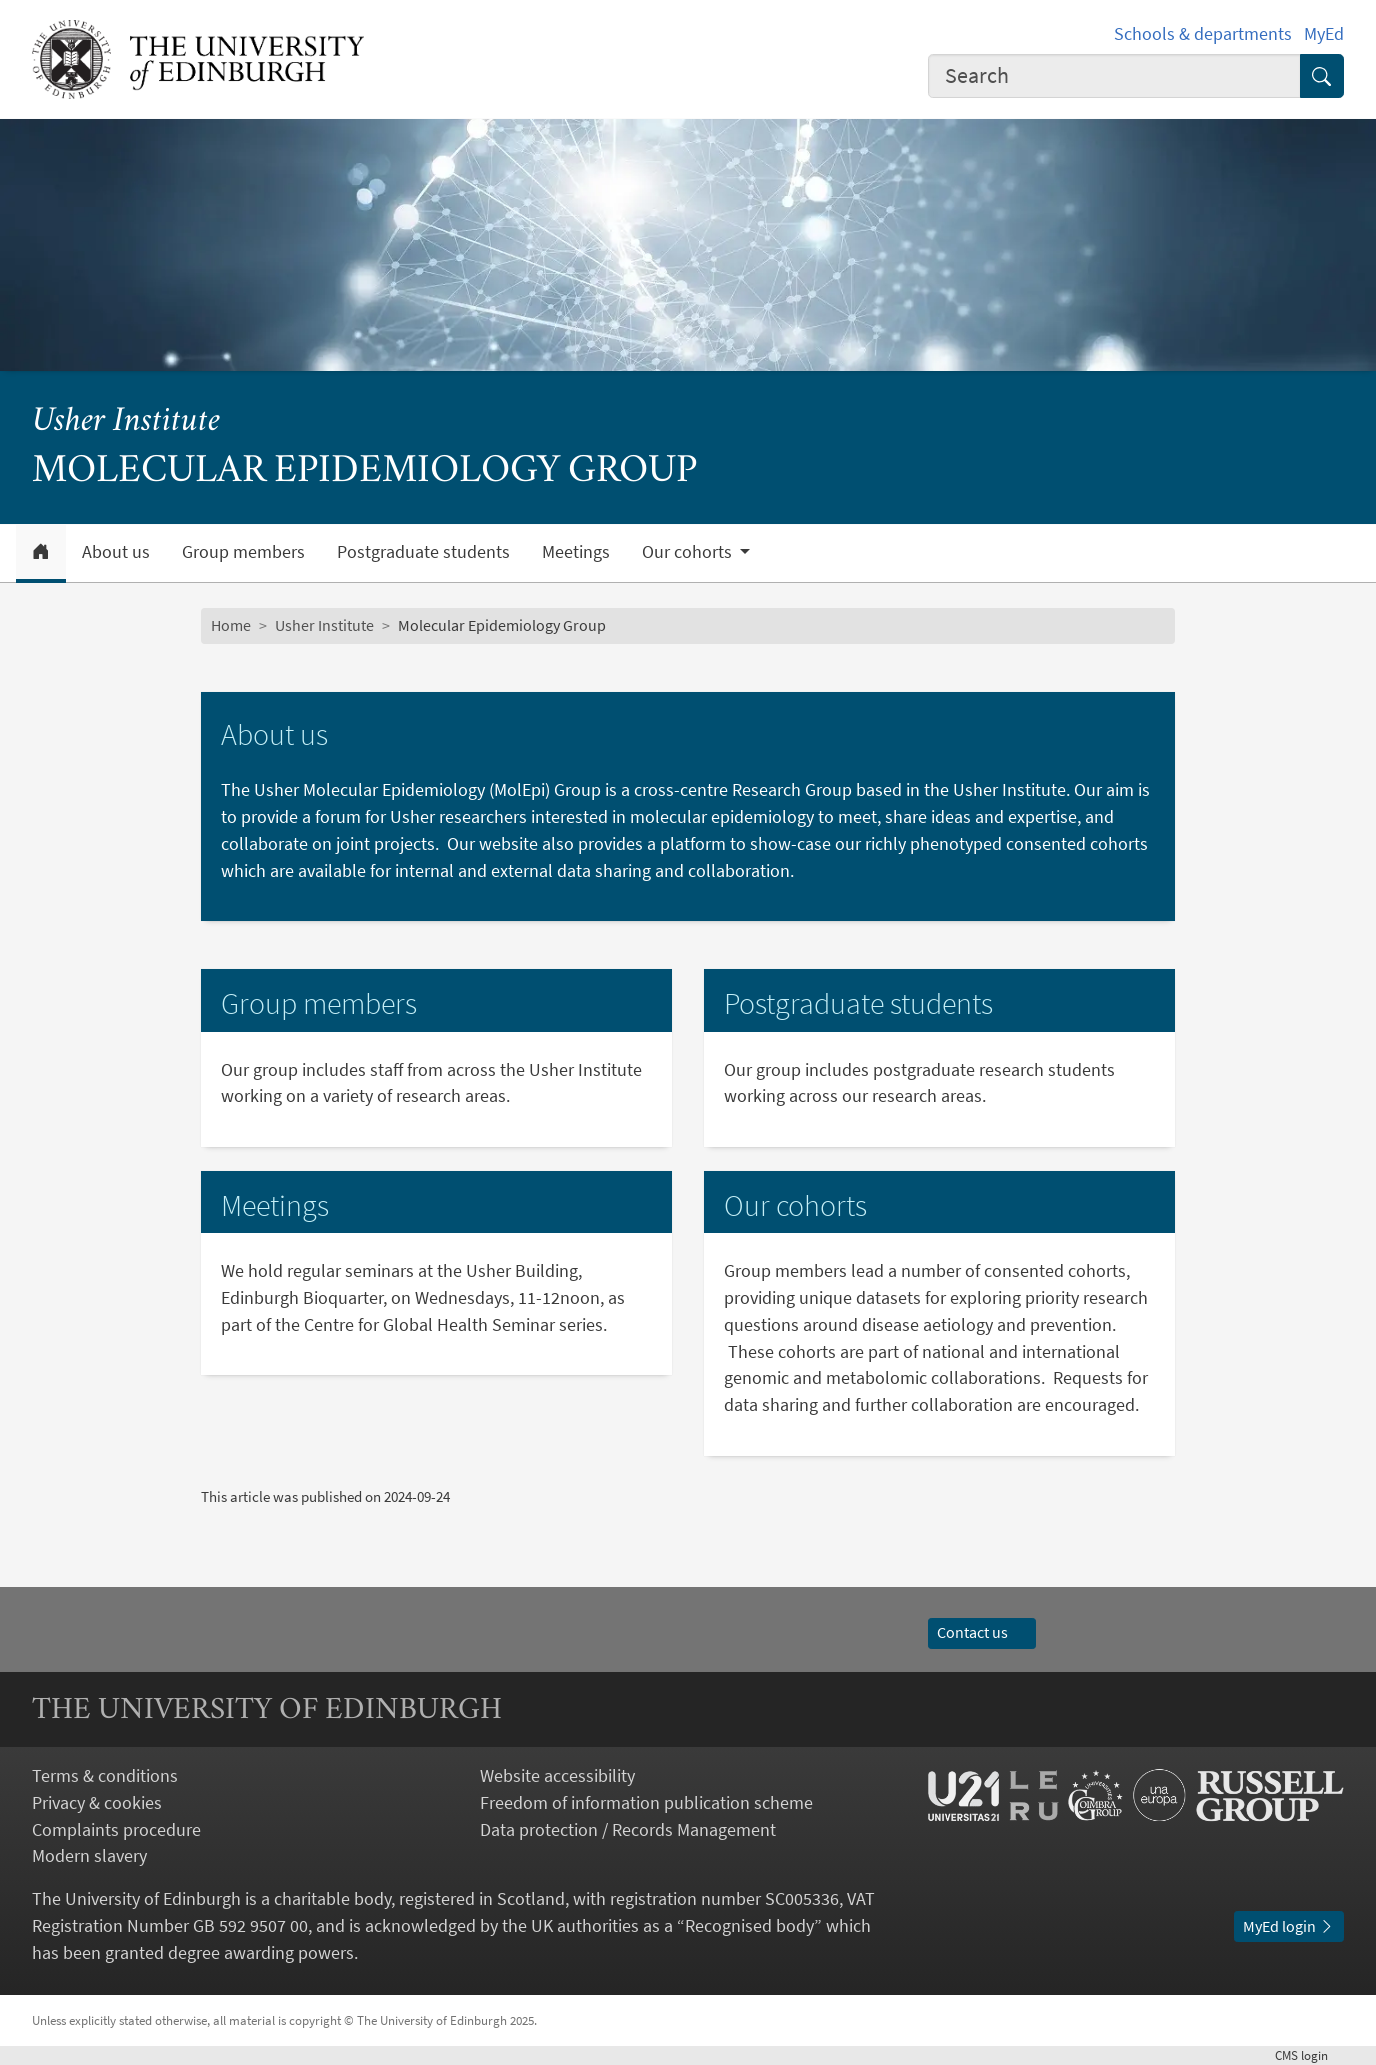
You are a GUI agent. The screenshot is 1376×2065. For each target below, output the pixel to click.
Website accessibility (557, 1775)
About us (116, 552)
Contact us (982, 1632)
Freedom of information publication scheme (646, 1802)
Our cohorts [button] (689, 552)
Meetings (576, 552)
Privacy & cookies (97, 1802)
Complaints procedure (116, 1829)
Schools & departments (1203, 33)
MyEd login (1289, 1926)
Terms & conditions (105, 1775)
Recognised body (749, 1925)
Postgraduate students (423, 552)
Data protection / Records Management (628, 1829)
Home (231, 625)
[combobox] (1114, 76)
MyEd (1324, 33)
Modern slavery (89, 1855)
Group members (243, 552)
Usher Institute (126, 422)
